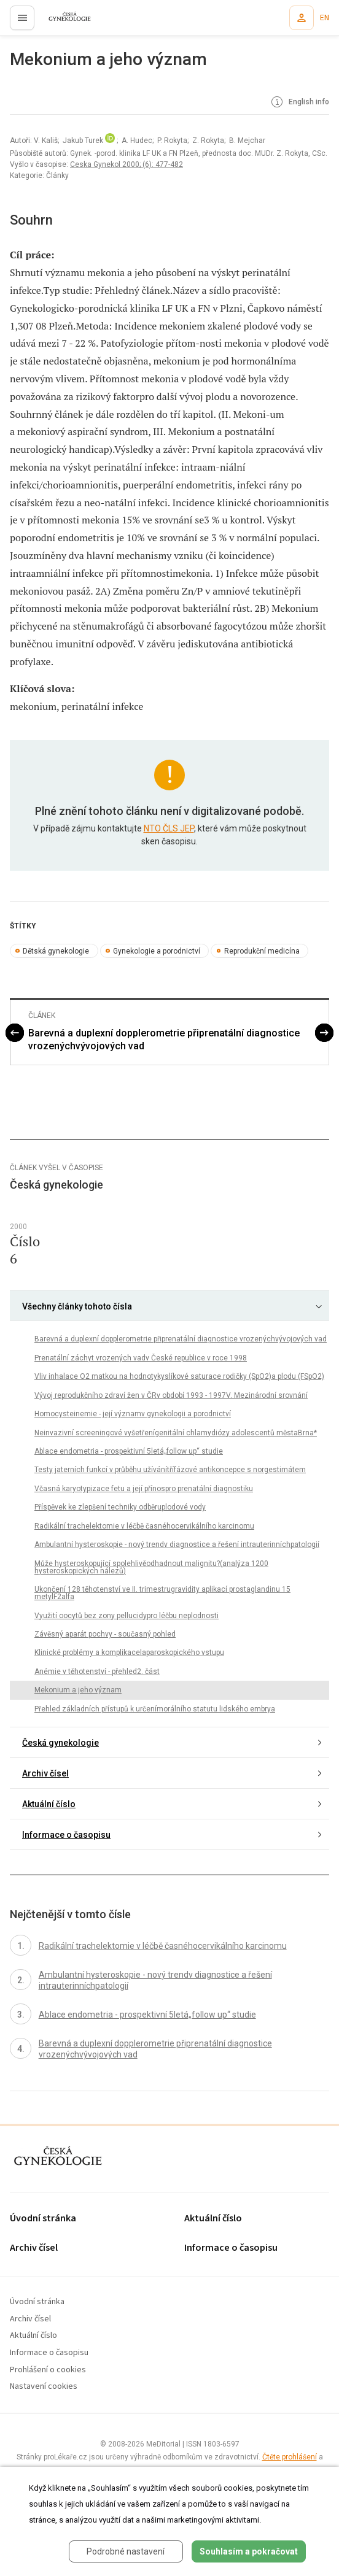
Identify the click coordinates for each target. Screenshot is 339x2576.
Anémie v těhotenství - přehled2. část (97, 1671)
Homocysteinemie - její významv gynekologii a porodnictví (132, 1413)
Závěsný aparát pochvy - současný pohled (105, 1634)
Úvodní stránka (43, 2218)
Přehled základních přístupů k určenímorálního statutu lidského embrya (154, 1709)
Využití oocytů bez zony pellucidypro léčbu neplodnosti (126, 1615)
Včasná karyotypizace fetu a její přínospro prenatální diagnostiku (143, 1488)
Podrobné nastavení (126, 2551)
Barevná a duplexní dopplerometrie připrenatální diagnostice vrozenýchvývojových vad (164, 1039)
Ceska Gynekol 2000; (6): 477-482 (126, 164)
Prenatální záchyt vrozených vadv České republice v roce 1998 (140, 1358)
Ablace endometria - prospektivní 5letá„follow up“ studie (128, 1451)
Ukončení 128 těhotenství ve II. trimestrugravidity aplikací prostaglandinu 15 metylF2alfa (162, 1593)
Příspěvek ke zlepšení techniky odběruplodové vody (120, 1507)
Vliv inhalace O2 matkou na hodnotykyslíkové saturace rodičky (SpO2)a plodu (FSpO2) (179, 1376)
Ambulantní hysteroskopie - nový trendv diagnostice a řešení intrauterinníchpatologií (176, 1544)
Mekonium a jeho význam (78, 1690)
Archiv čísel (45, 1773)
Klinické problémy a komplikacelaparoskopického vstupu (129, 1652)
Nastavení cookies (43, 2387)
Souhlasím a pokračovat (249, 2551)
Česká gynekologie (60, 1743)
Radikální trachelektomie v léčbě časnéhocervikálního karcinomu (144, 1526)
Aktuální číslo (49, 1804)
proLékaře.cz (62, 21)
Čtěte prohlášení (289, 2457)
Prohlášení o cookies (48, 2370)
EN (324, 18)
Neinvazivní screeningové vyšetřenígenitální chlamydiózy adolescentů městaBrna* (175, 1433)
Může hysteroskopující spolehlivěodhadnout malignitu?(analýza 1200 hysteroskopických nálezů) (151, 1567)
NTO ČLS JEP (169, 828)
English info (299, 102)
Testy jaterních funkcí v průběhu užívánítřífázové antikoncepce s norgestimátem (170, 1469)
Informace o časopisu (66, 1835)
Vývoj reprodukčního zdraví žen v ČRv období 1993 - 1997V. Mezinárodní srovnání (171, 1395)
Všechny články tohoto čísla (77, 1306)
